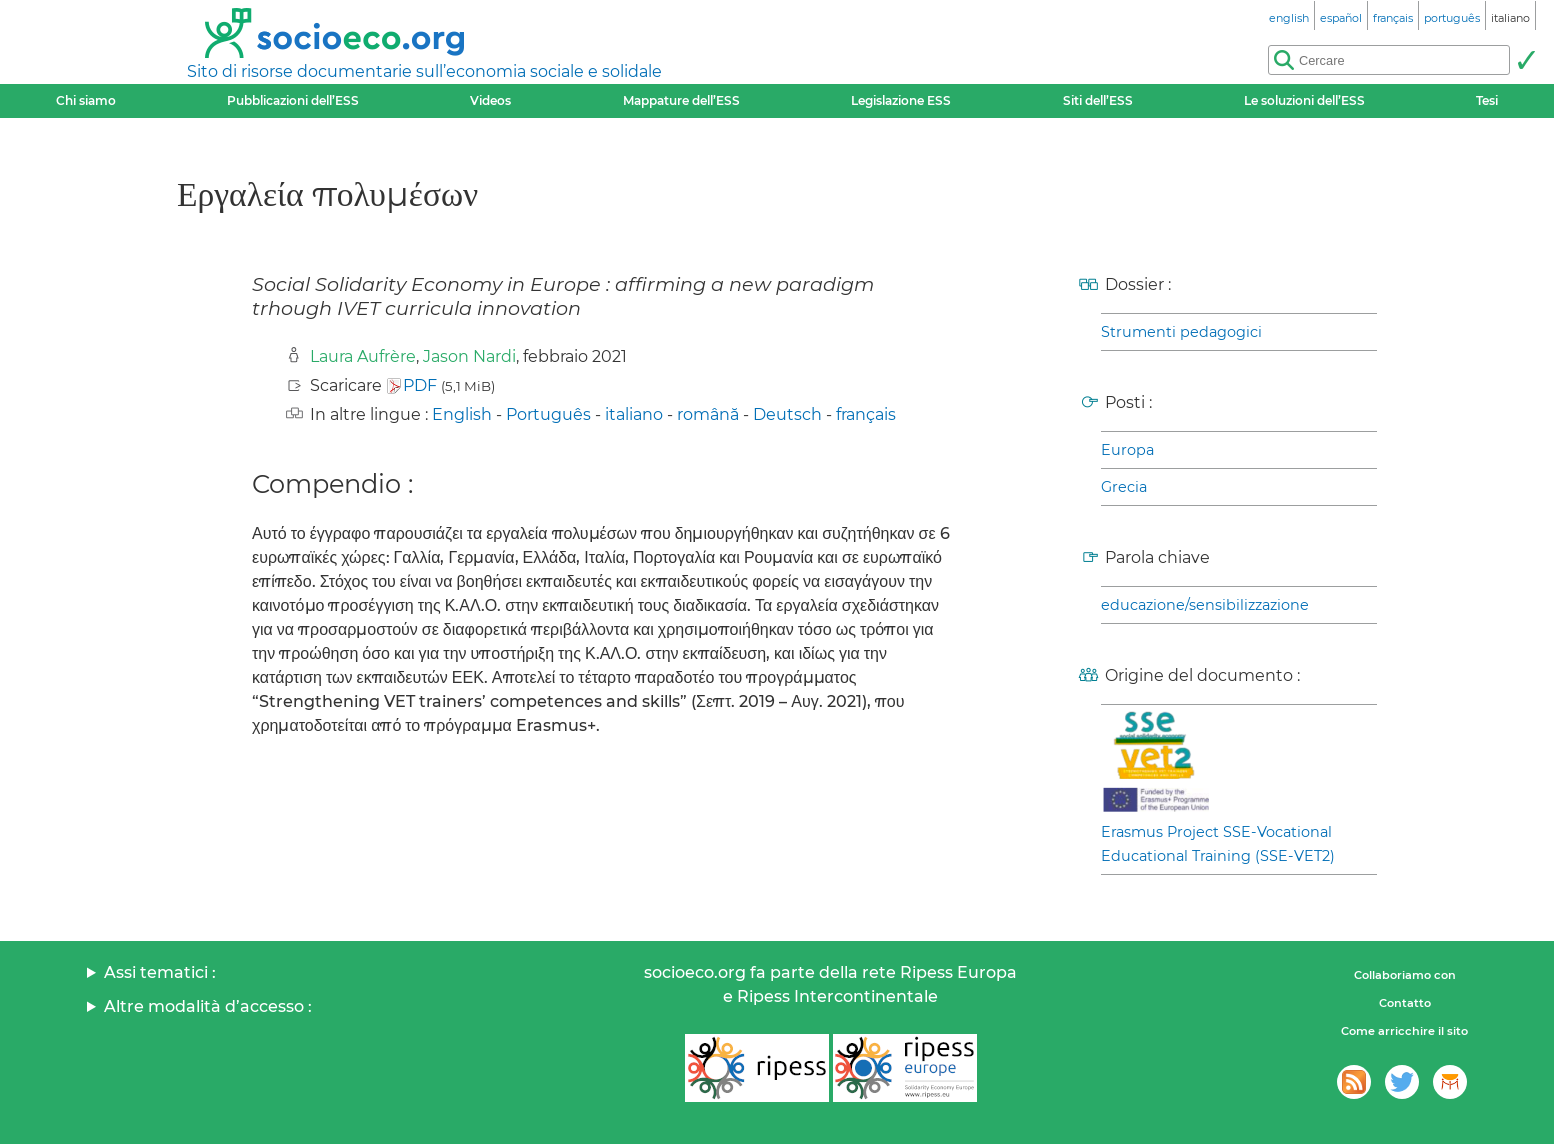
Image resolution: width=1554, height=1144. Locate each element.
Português (548, 414)
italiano (634, 414)
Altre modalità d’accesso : (208, 1006)
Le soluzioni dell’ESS (1304, 100)
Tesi (1487, 100)
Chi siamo (86, 100)
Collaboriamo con (1405, 975)
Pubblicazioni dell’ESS (293, 100)
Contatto (1405, 1003)
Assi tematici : (160, 972)
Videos (490, 100)
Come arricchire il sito (1404, 1031)
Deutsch (787, 414)
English (462, 414)
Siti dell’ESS (1098, 100)
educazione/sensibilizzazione (1205, 605)
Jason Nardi (469, 356)
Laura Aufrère (363, 356)
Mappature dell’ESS (681, 100)
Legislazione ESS (901, 100)
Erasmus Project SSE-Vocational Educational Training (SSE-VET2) (1218, 844)
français (866, 414)
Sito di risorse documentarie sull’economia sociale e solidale (424, 71)
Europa (1127, 450)
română (708, 414)
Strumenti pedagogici (1181, 332)
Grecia (1124, 487)
